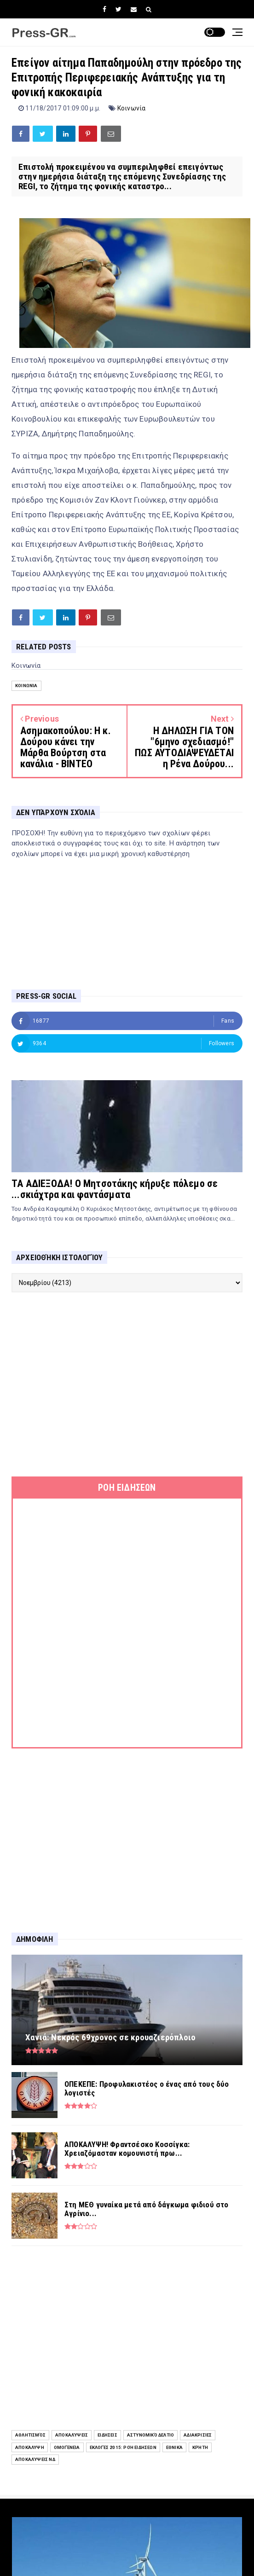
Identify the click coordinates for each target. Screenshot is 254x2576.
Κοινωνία (131, 108)
